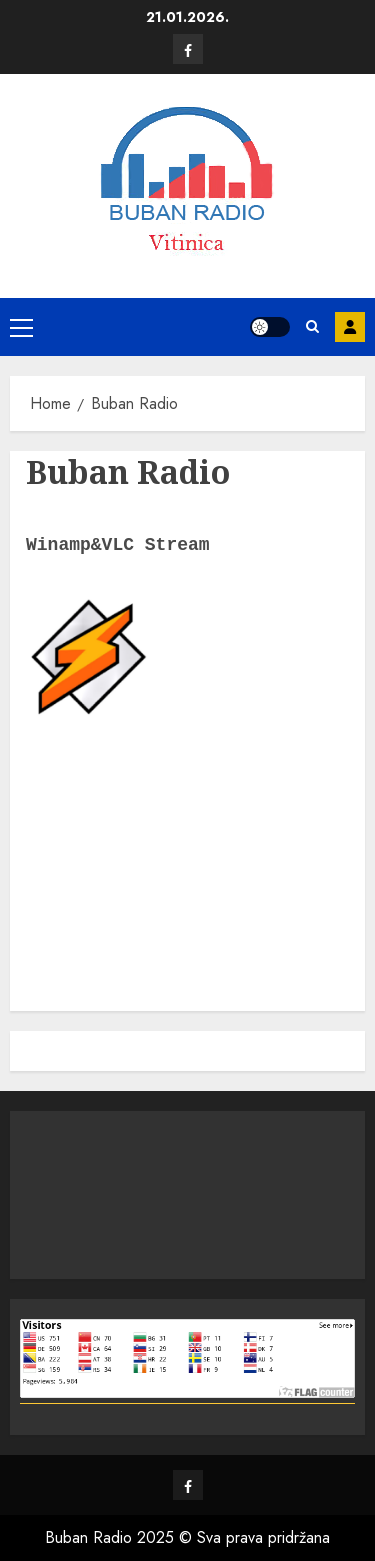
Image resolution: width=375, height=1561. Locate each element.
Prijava (350, 327)
